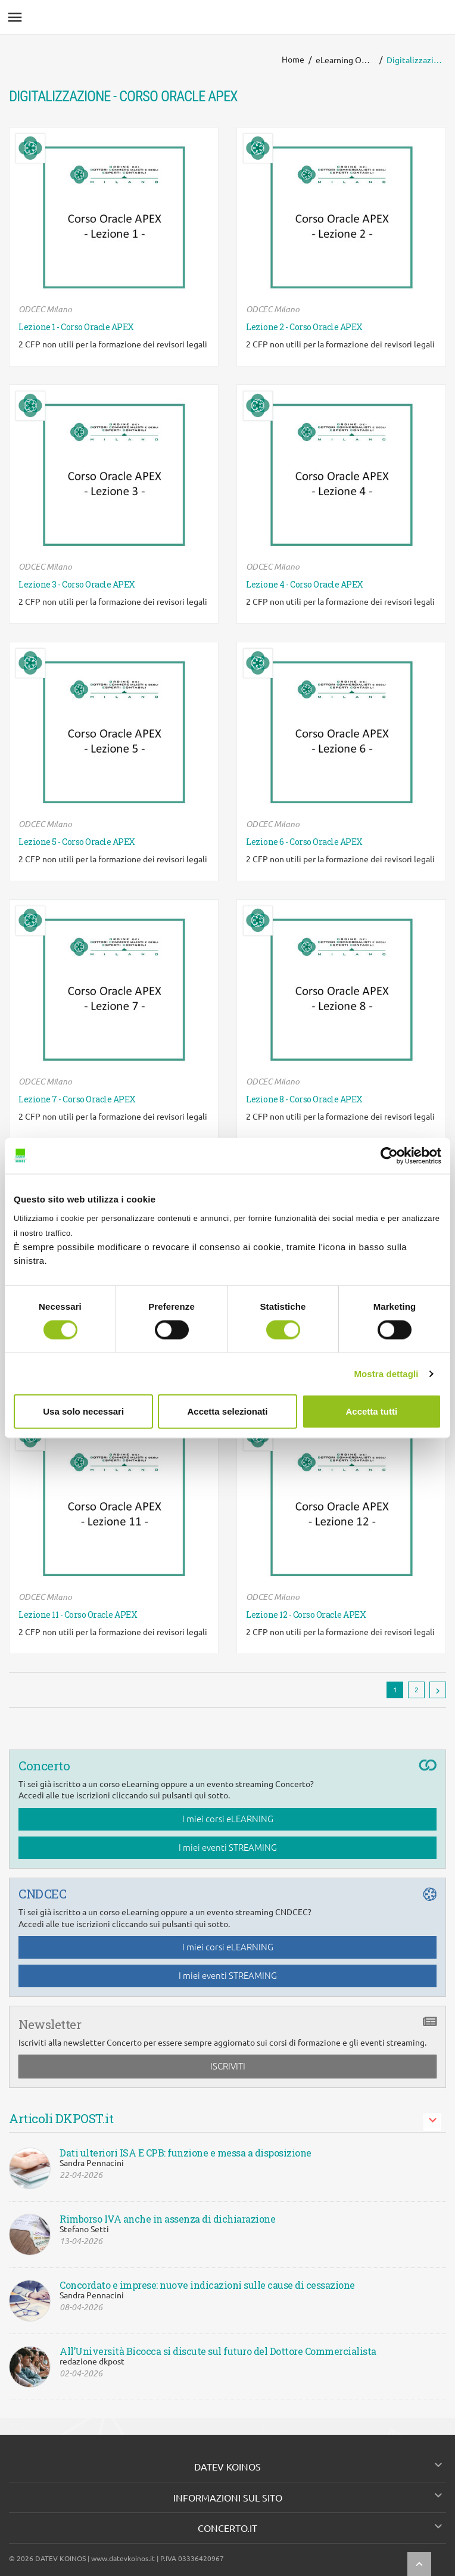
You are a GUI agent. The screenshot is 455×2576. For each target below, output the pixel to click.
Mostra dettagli (386, 1373)
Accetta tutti (371, 1411)
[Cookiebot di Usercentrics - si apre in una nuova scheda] (389, 1155)
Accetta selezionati (227, 1411)
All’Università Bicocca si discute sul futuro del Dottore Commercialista (218, 2351)
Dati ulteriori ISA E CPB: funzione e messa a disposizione (185, 2153)
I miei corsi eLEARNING (227, 1819)
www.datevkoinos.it (123, 2558)
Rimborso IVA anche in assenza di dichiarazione (167, 2219)
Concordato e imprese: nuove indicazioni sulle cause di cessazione (207, 2285)
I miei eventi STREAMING (228, 1847)
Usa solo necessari (83, 1411)
